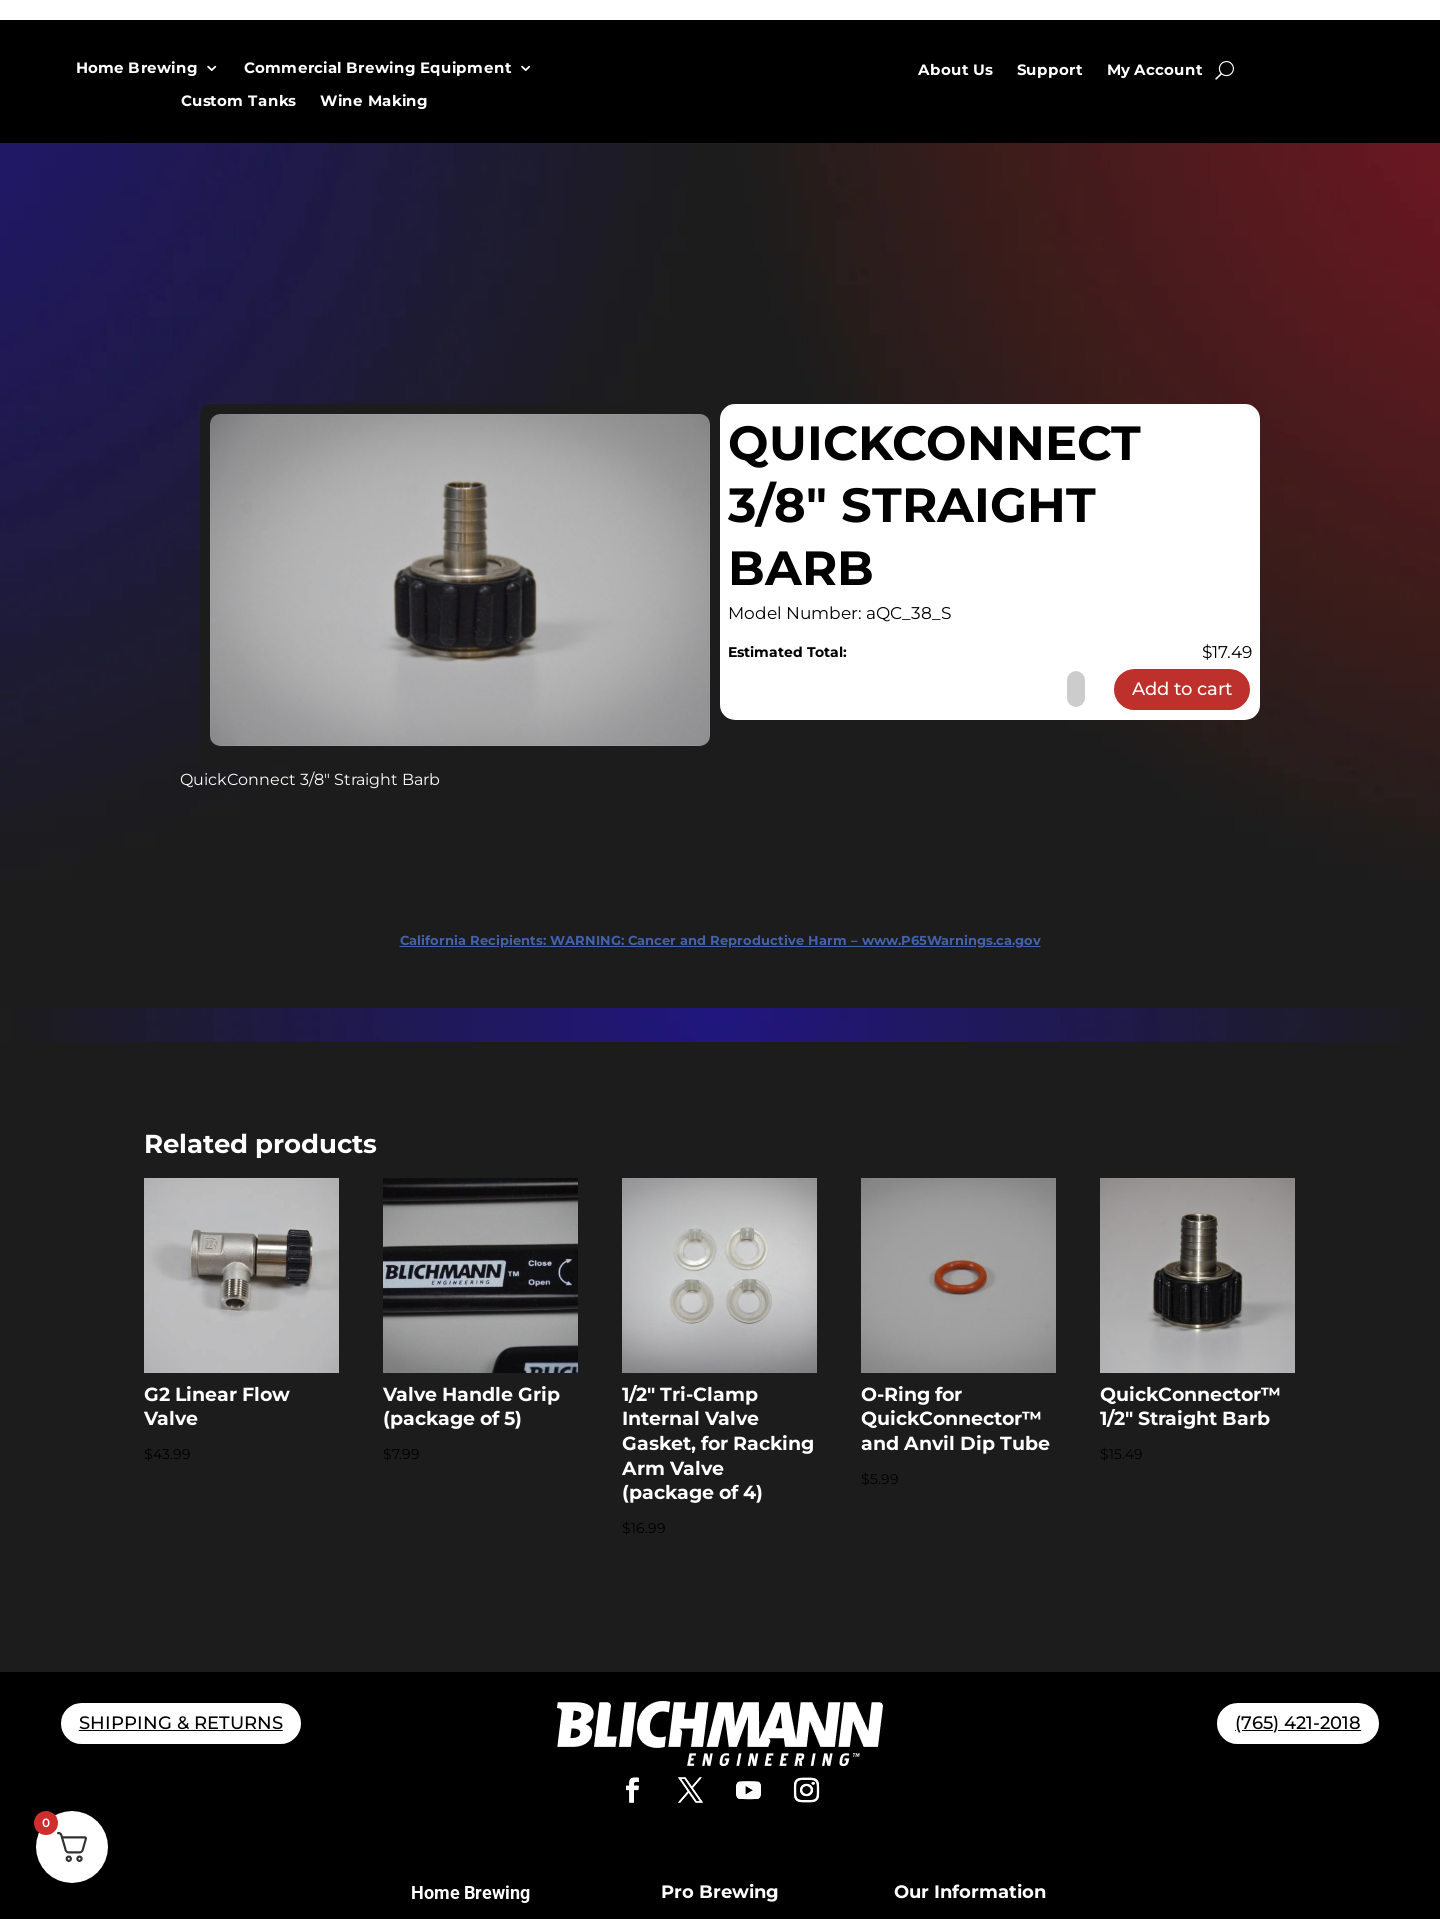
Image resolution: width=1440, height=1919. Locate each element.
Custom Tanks (239, 102)
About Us (955, 70)
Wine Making (375, 102)
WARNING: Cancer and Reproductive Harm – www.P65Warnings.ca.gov (720, 940)
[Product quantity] (1076, 689)
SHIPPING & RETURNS (181, 1723)
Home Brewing (137, 69)
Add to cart (1182, 689)
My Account (1155, 70)
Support (1050, 70)
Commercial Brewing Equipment (377, 69)
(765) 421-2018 (1298, 1723)
